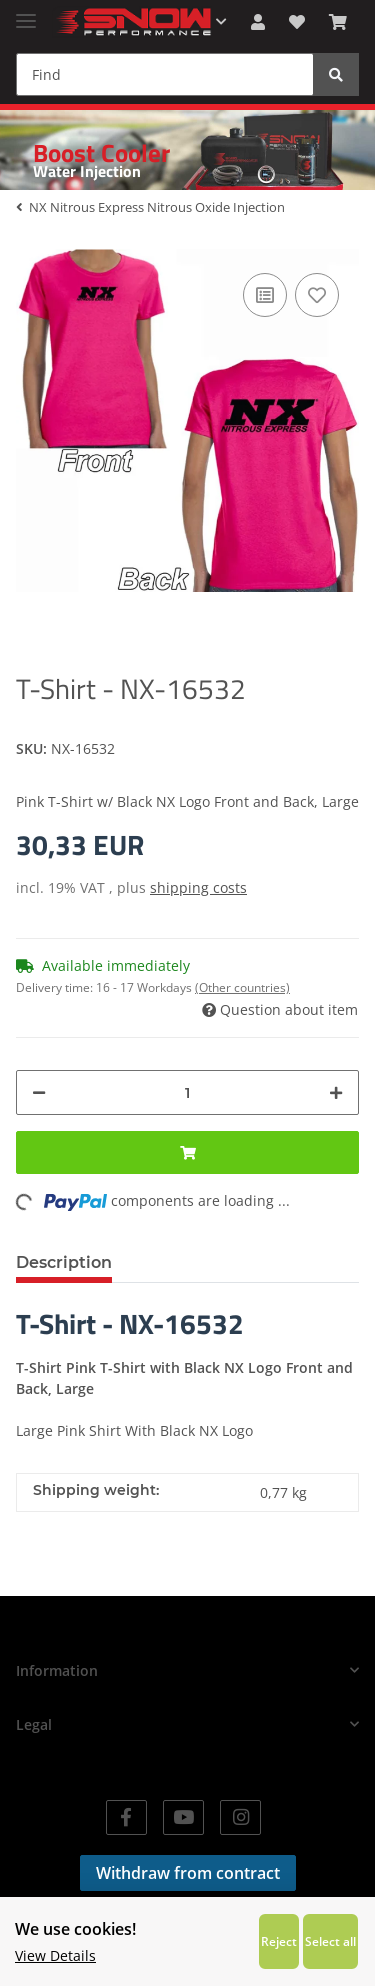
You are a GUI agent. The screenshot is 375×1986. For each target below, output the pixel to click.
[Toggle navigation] (26, 12)
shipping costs (198, 887)
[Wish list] (297, 22)
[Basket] (338, 22)
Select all (330, 1941)
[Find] (165, 74)
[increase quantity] (336, 1092)
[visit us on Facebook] (126, 1817)
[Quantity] (187, 1092)
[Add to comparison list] (265, 295)
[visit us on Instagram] (240, 1817)
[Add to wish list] (317, 295)
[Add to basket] (187, 1152)
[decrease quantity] (39, 1092)
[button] (258, 22)
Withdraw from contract (188, 1873)
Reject (279, 1941)
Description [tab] (64, 1262)
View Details (55, 1955)
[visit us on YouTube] (183, 1817)
